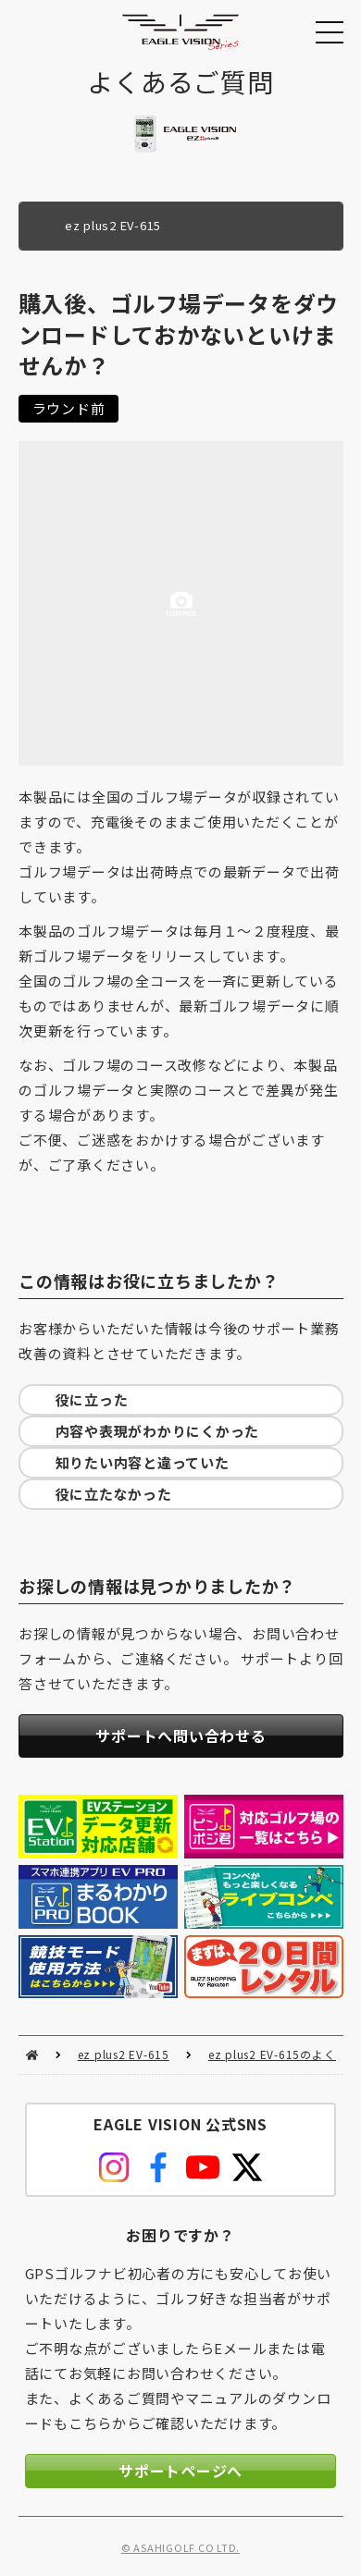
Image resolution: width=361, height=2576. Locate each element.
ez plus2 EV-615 (123, 2054)
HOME (32, 2055)
